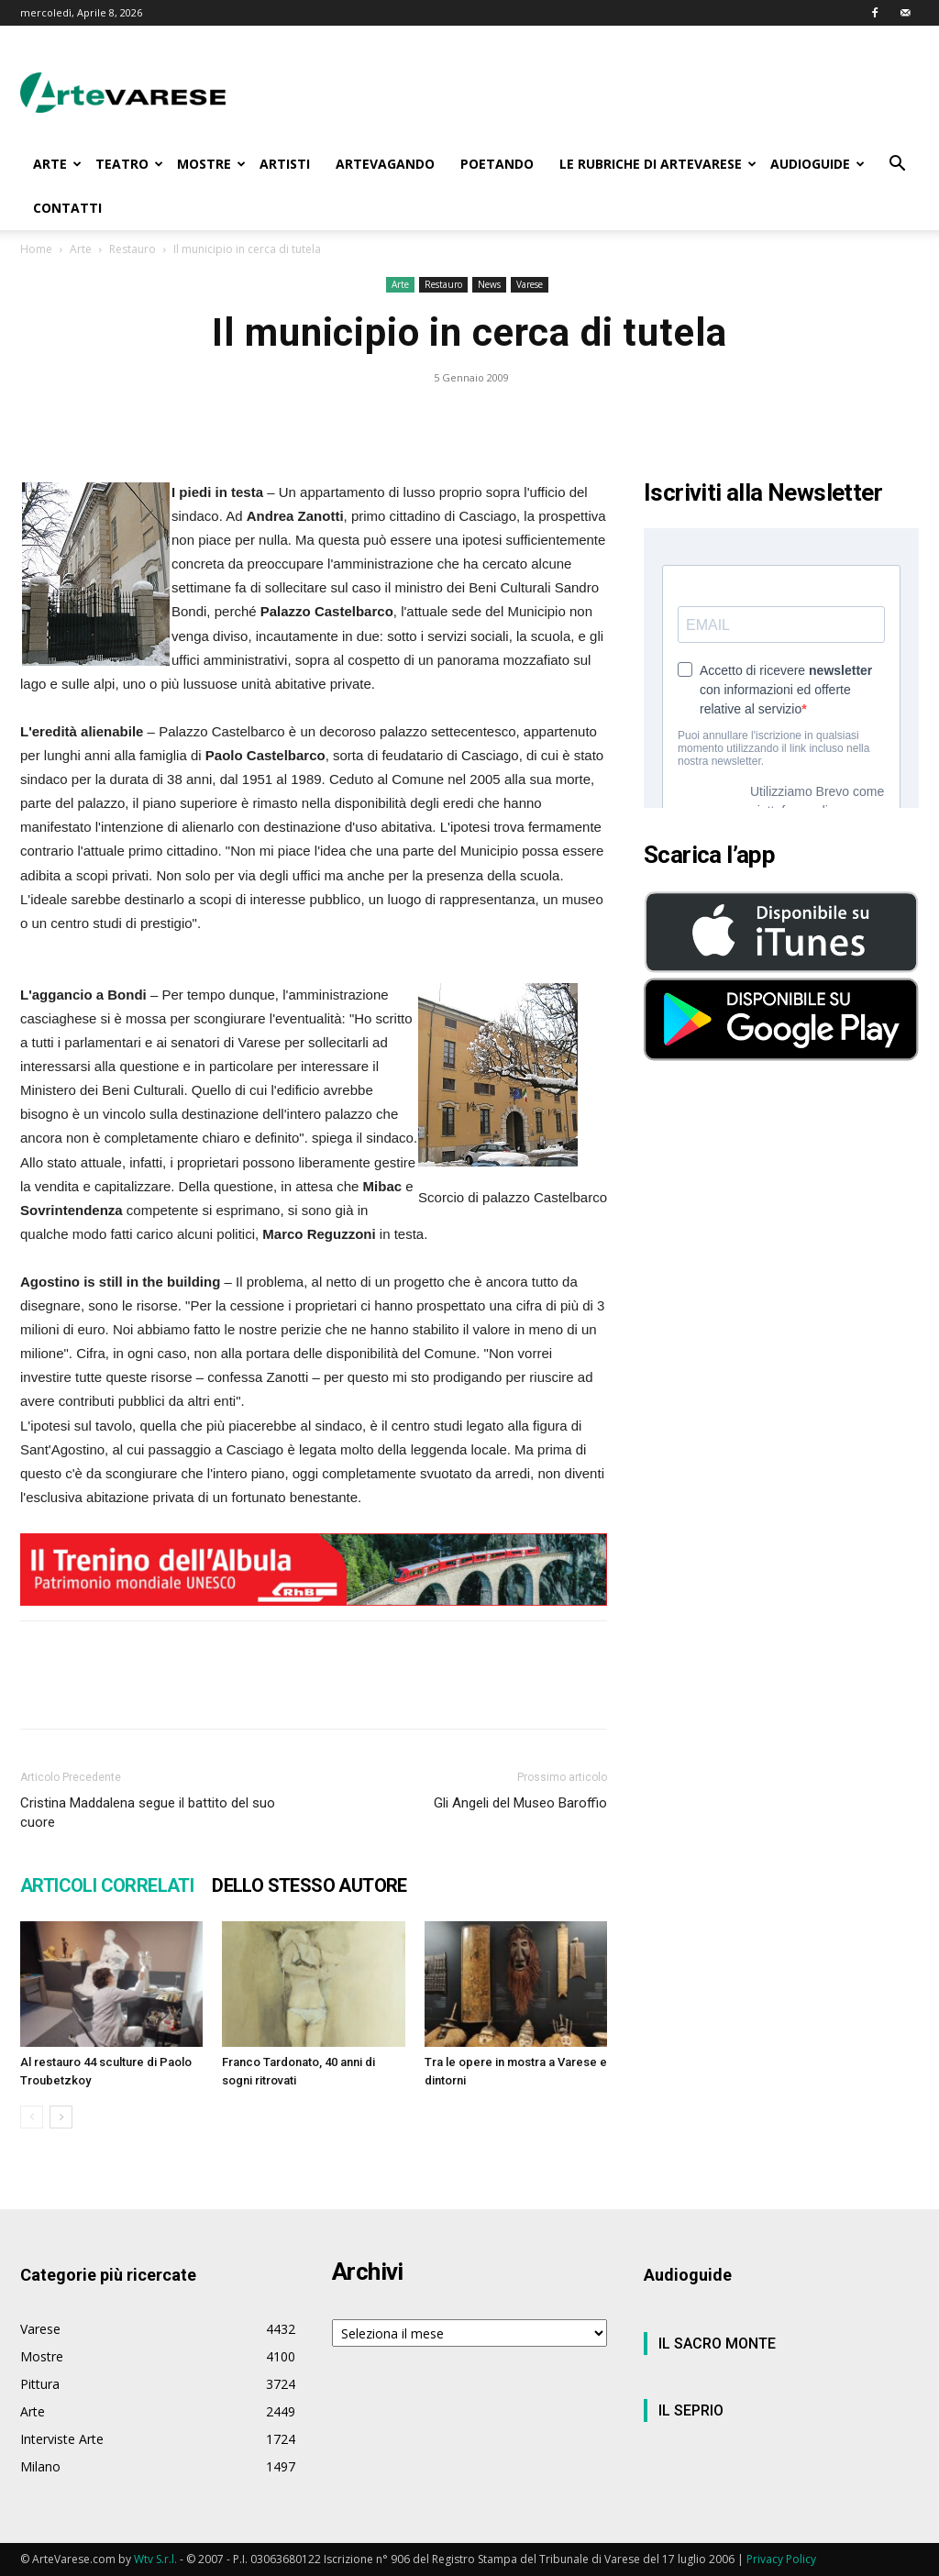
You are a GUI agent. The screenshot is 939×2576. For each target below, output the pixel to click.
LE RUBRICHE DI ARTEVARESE (658, 163)
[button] (897, 165)
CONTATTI (67, 207)
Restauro (132, 249)
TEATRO (129, 163)
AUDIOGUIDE (817, 163)
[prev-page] (31, 2117)
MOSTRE (211, 163)
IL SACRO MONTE (717, 2343)
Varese (529, 284)
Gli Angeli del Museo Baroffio (520, 1803)
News (489, 284)
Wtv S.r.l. (155, 2559)
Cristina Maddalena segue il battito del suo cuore (147, 1812)
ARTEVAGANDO (385, 163)
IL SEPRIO (691, 2410)
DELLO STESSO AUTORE (309, 1885)
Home (36, 249)
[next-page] (61, 2117)
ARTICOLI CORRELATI (106, 1885)
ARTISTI (285, 163)
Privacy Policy (781, 2559)
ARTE (57, 163)
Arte (81, 249)
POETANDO (497, 163)
